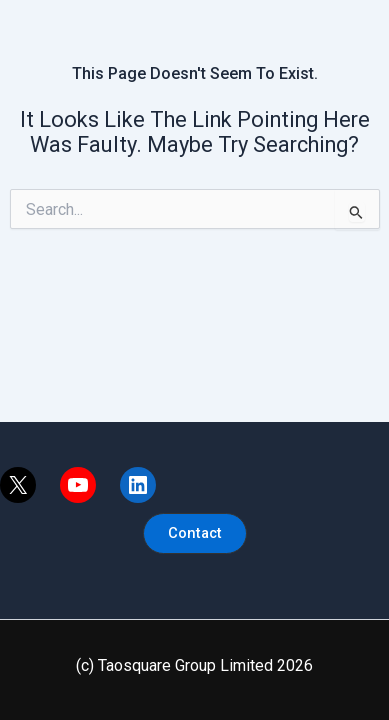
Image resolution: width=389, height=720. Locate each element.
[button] (195, 533)
